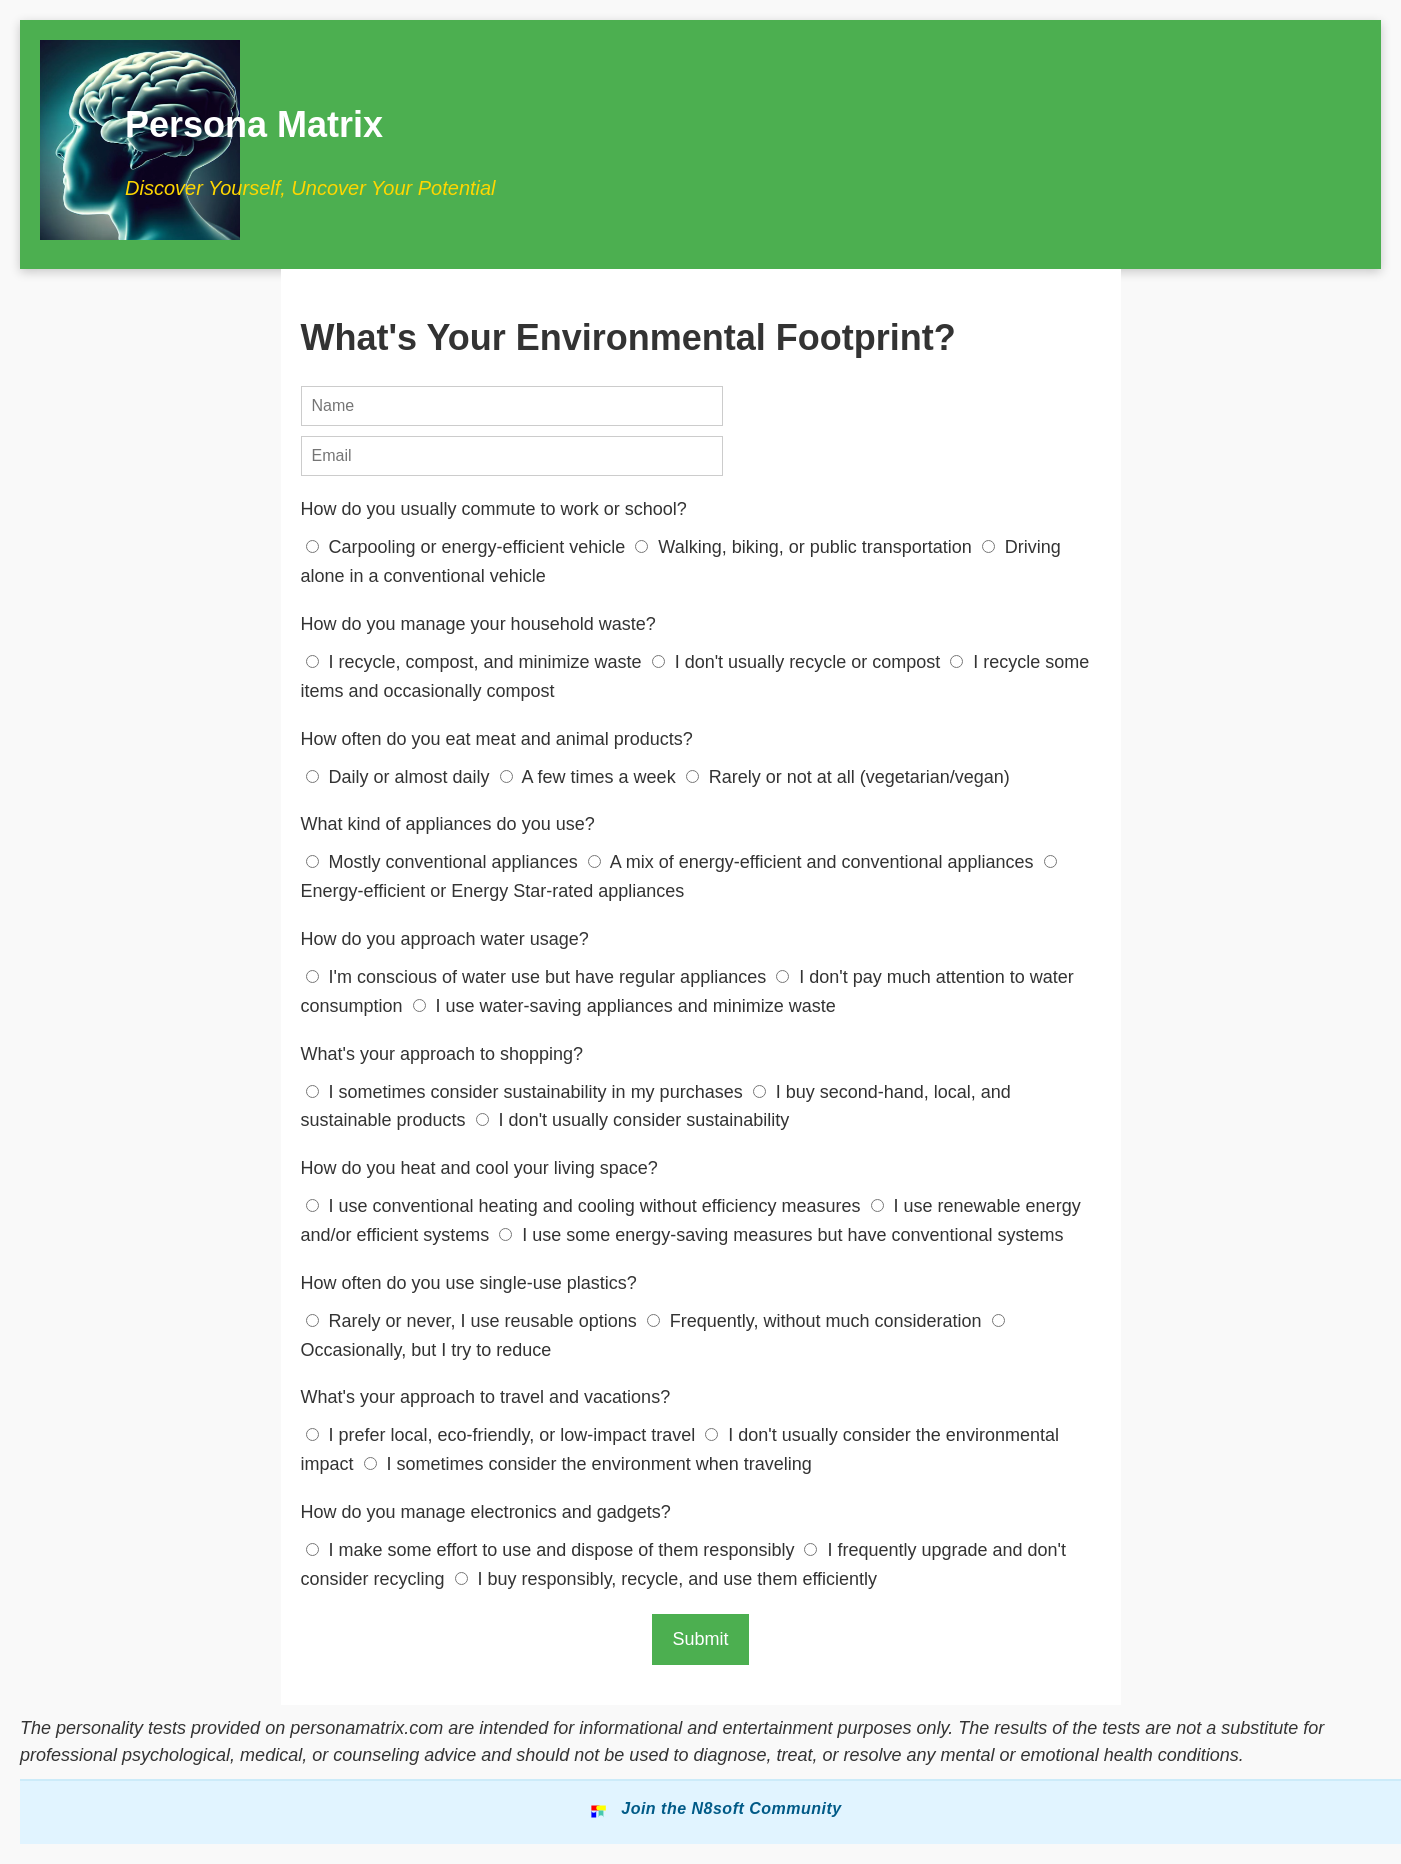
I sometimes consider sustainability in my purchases (527, 1092)
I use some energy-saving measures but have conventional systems (781, 1235)
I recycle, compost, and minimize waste (476, 662)
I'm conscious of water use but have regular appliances (539, 977)
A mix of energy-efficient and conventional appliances (813, 862)
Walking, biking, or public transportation (806, 547)
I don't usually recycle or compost (799, 662)
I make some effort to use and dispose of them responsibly (553, 1550)
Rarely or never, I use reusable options (474, 1321)
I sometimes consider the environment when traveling (588, 1464)
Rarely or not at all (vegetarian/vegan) (848, 777)
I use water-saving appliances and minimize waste (624, 1006)
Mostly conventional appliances (444, 862)
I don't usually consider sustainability (633, 1120)
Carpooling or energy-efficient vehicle (468, 547)
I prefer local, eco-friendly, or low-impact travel (503, 1435)
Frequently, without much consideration (817, 1321)
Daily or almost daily (400, 777)
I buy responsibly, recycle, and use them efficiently (666, 1579)
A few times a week (590, 777)
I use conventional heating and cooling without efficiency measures (586, 1206)
